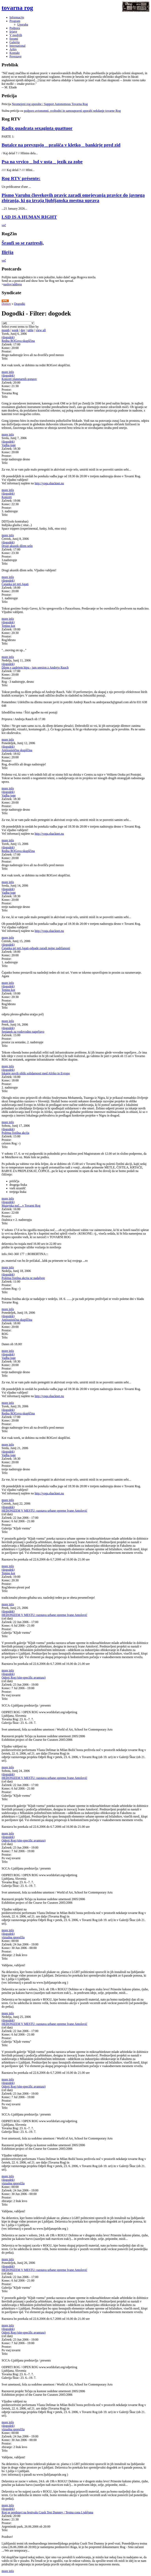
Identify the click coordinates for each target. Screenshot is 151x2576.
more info (8, 372)
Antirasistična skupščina (17, 750)
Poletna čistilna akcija (15, 1132)
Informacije (16, 17)
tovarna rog (17, 7)
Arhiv (13, 49)
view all (41, 330)
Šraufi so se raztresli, (23, 242)
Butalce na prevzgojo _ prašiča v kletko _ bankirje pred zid (61, 144)
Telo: (5, 358)
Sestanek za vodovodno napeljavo (23, 1031)
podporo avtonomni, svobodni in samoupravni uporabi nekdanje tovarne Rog (72, 110)
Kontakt (14, 53)
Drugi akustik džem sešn (17, 546)
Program (14, 21)
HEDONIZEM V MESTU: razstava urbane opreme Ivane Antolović (44, 1510)
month (6, 330)
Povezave (15, 56)
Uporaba (22, 24)
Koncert (7, 497)
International (17, 45)
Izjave (13, 31)
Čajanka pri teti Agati (15, 584)
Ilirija (7, 252)
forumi (13, 38)
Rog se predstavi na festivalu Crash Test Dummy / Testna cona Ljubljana (47, 2512)
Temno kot (8, 625)
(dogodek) (8, 337)
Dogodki (19, 303)
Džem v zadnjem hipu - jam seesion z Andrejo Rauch (35, 667)
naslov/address (12, 284)
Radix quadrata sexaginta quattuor (37, 128)
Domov (6, 303)
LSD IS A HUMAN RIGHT (29, 216)
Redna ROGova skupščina (18, 340)
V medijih (15, 35)
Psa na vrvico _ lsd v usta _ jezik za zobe (42, 161)
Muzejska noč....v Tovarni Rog (21, 1205)
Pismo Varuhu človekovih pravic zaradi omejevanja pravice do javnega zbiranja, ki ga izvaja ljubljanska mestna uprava (73, 197)
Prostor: (7, 351)
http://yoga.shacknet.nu (49, 483)
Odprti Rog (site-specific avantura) (23, 1677)
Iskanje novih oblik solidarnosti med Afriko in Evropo (36, 1073)
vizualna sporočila (13, 1937)
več (4, 225)
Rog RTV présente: (21, 178)
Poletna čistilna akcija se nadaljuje (23, 1278)
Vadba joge (9, 445)
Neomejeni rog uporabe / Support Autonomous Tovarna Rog (50, 104)
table (30, 330)
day (23, 330)
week (15, 330)
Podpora (14, 28)
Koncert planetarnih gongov (19, 379)
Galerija (14, 42)
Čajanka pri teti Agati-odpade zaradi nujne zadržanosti (36, 948)
